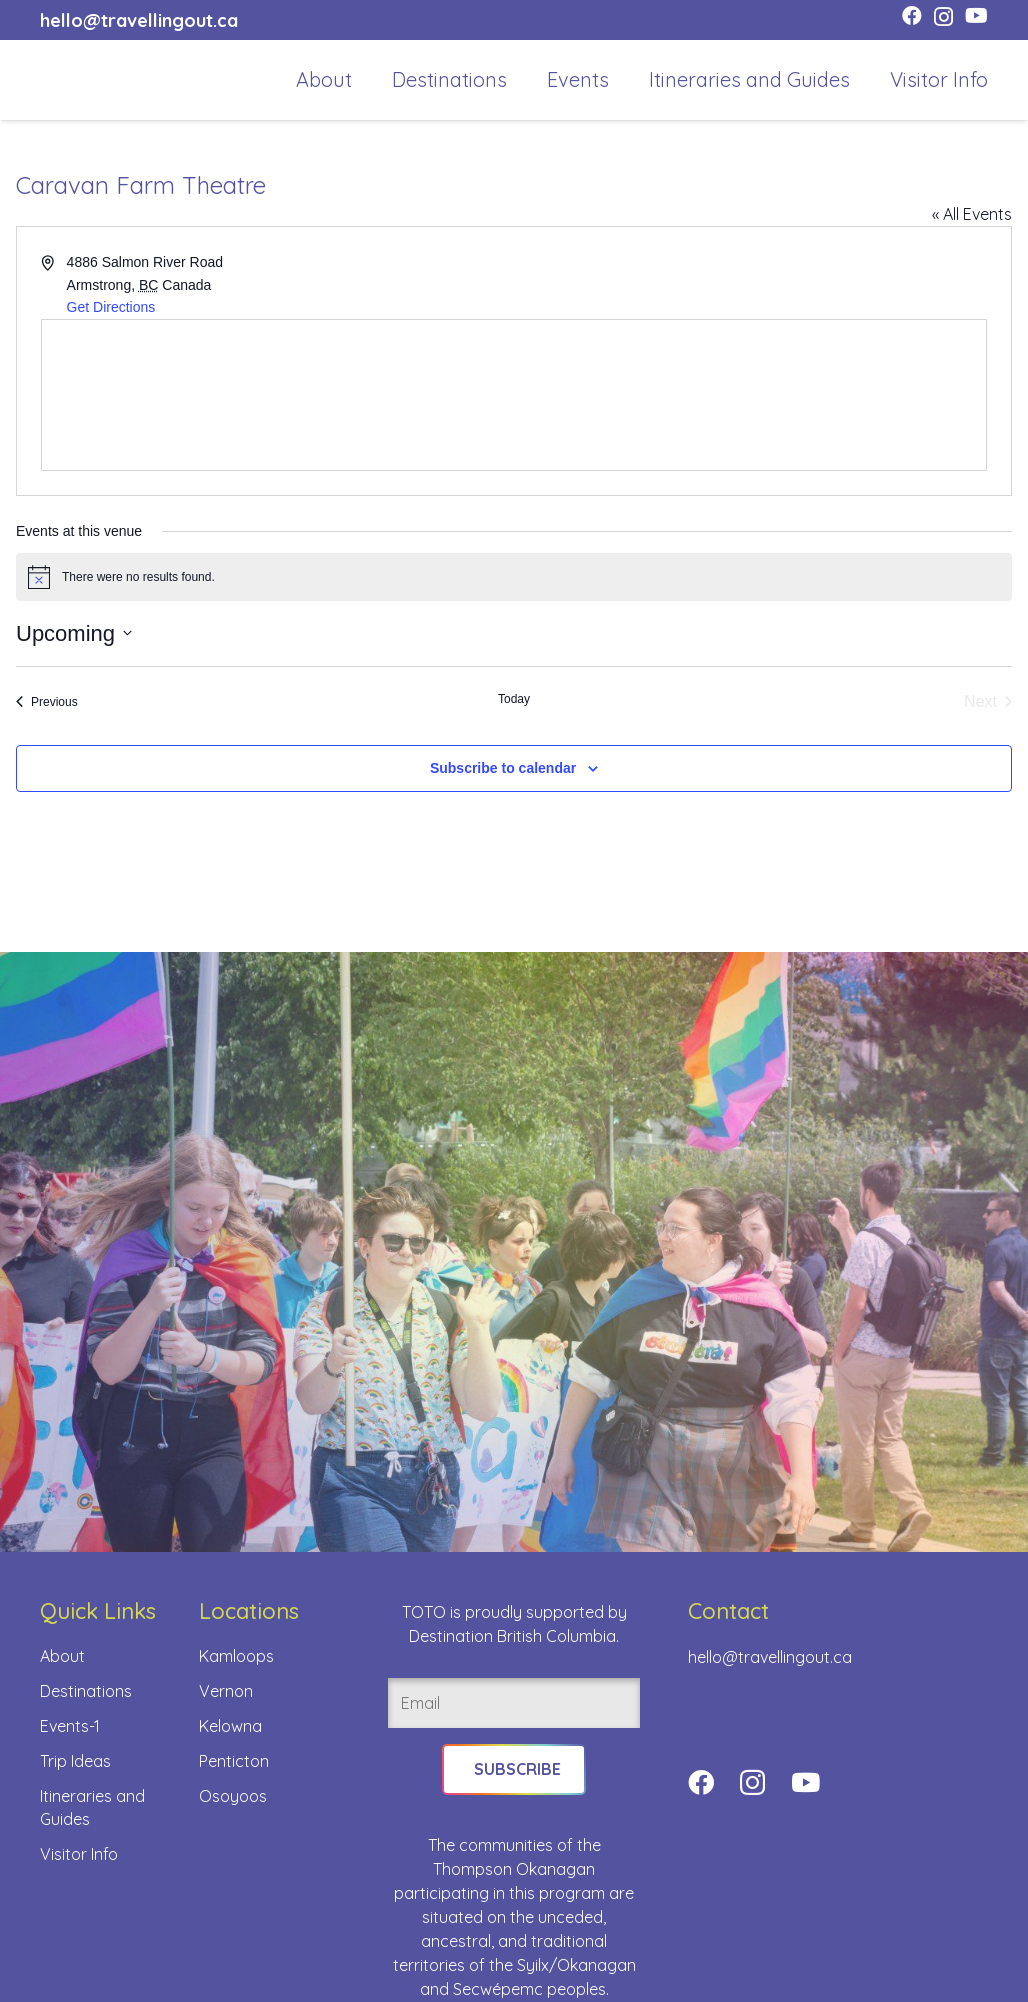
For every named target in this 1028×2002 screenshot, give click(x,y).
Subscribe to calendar (503, 768)
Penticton (234, 1761)
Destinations (86, 1691)
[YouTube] (976, 16)
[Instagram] (943, 17)
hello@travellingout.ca (770, 1657)
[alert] (514, 577)
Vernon (226, 1691)
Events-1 (70, 1726)
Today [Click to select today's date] (514, 699)
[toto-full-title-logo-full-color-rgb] (72, 80)
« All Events (972, 214)
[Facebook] (912, 16)
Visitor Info (79, 1854)
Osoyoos (233, 1796)
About (62, 1656)
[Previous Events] (47, 702)
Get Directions (111, 307)
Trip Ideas (75, 1761)
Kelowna (230, 1726)
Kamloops (236, 1656)
